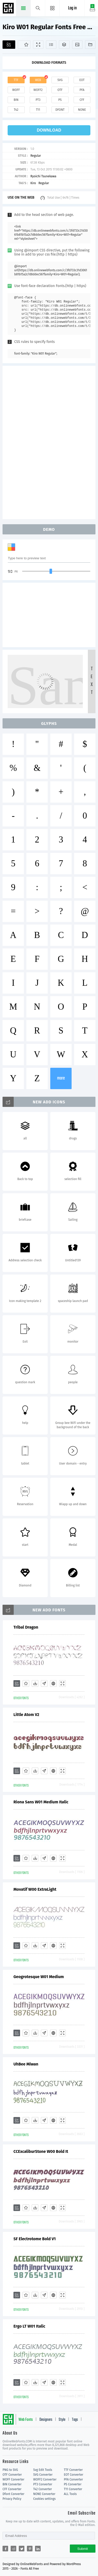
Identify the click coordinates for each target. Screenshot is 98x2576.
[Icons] (77, 44)
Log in (72, 8)
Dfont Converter (13, 2494)
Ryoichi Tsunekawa (43, 176)
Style (62, 2419)
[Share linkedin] (38, 2548)
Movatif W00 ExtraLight (34, 1889)
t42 (16, 110)
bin (16, 100)
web (38, 80)
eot (82, 80)
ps (60, 100)
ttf (16, 80)
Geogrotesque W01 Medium (38, 1976)
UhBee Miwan (25, 2064)
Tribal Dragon (25, 1627)
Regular (35, 155)
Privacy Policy (12, 2499)
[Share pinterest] (29, 2548)
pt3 (38, 100)
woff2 (38, 90)
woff (16, 90)
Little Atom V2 (26, 1714)
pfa (81, 90)
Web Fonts (26, 2419)
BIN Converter (12, 2484)
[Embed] (53, 1683)
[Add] (9, 44)
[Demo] (38, 44)
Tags (75, 2419)
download (49, 130)
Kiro (33, 183)
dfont (59, 110)
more (61, 1078)
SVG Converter (43, 2474)
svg (59, 80)
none (82, 110)
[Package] (64, 44)
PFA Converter (73, 2479)
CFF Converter (12, 2489)
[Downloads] (35, 1683)
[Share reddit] (13, 2548)
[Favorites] (24, 44)
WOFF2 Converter (45, 2479)
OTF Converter (12, 2474)
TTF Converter (73, 2470)
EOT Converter (73, 2474)
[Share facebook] (5, 2548)
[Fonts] (90, 44)
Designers (45, 2419)
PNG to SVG (10, 2470)
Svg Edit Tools (42, 2470)
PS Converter (72, 2484)
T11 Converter (73, 2489)
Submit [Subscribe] (82, 2549)
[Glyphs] (51, 44)
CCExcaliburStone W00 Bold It (40, 2151)
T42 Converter (42, 2489)
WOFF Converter (13, 2479)
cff (81, 100)
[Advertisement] (49, 442)
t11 (38, 110)
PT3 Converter (42, 2484)
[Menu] (52, 8)
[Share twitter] (21, 2548)
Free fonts (9, 9)
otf (59, 90)
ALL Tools (70, 2494)
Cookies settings (44, 2499)
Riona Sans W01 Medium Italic (40, 1802)
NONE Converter (44, 2494)
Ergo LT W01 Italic (29, 2326)
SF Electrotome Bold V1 (34, 2238)
